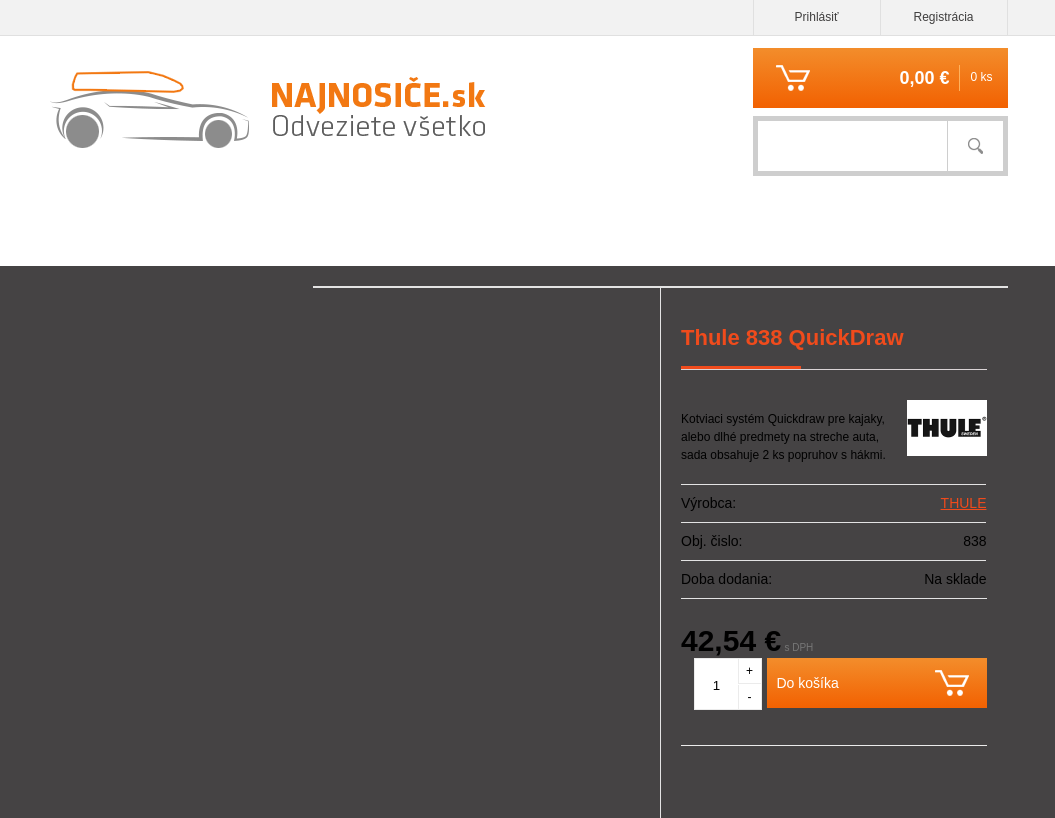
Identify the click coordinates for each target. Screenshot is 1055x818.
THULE (964, 503)
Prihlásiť (817, 17)
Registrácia (943, 17)
